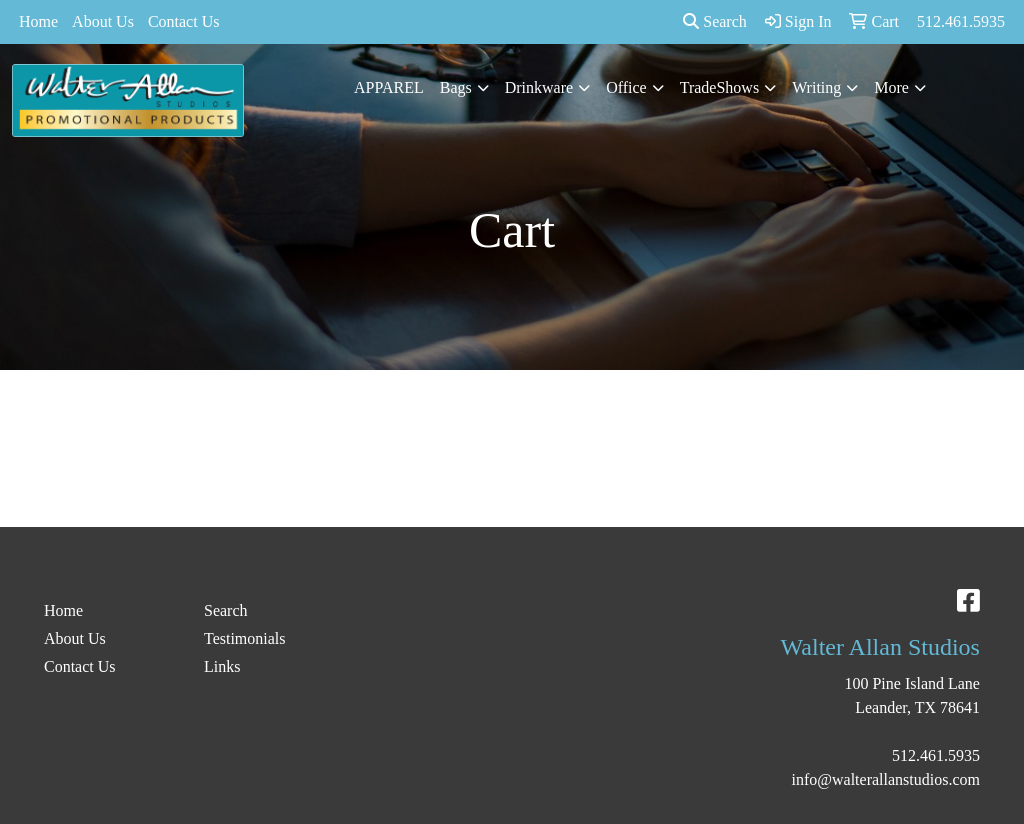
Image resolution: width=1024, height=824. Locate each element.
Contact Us (184, 21)
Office (626, 87)
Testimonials (245, 638)
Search (715, 21)
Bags (456, 87)
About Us (103, 21)
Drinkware (539, 87)
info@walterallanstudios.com (886, 779)
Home (38, 21)
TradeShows (719, 87)
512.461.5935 (936, 755)
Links (222, 666)
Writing (816, 87)
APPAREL (389, 87)
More (891, 87)
